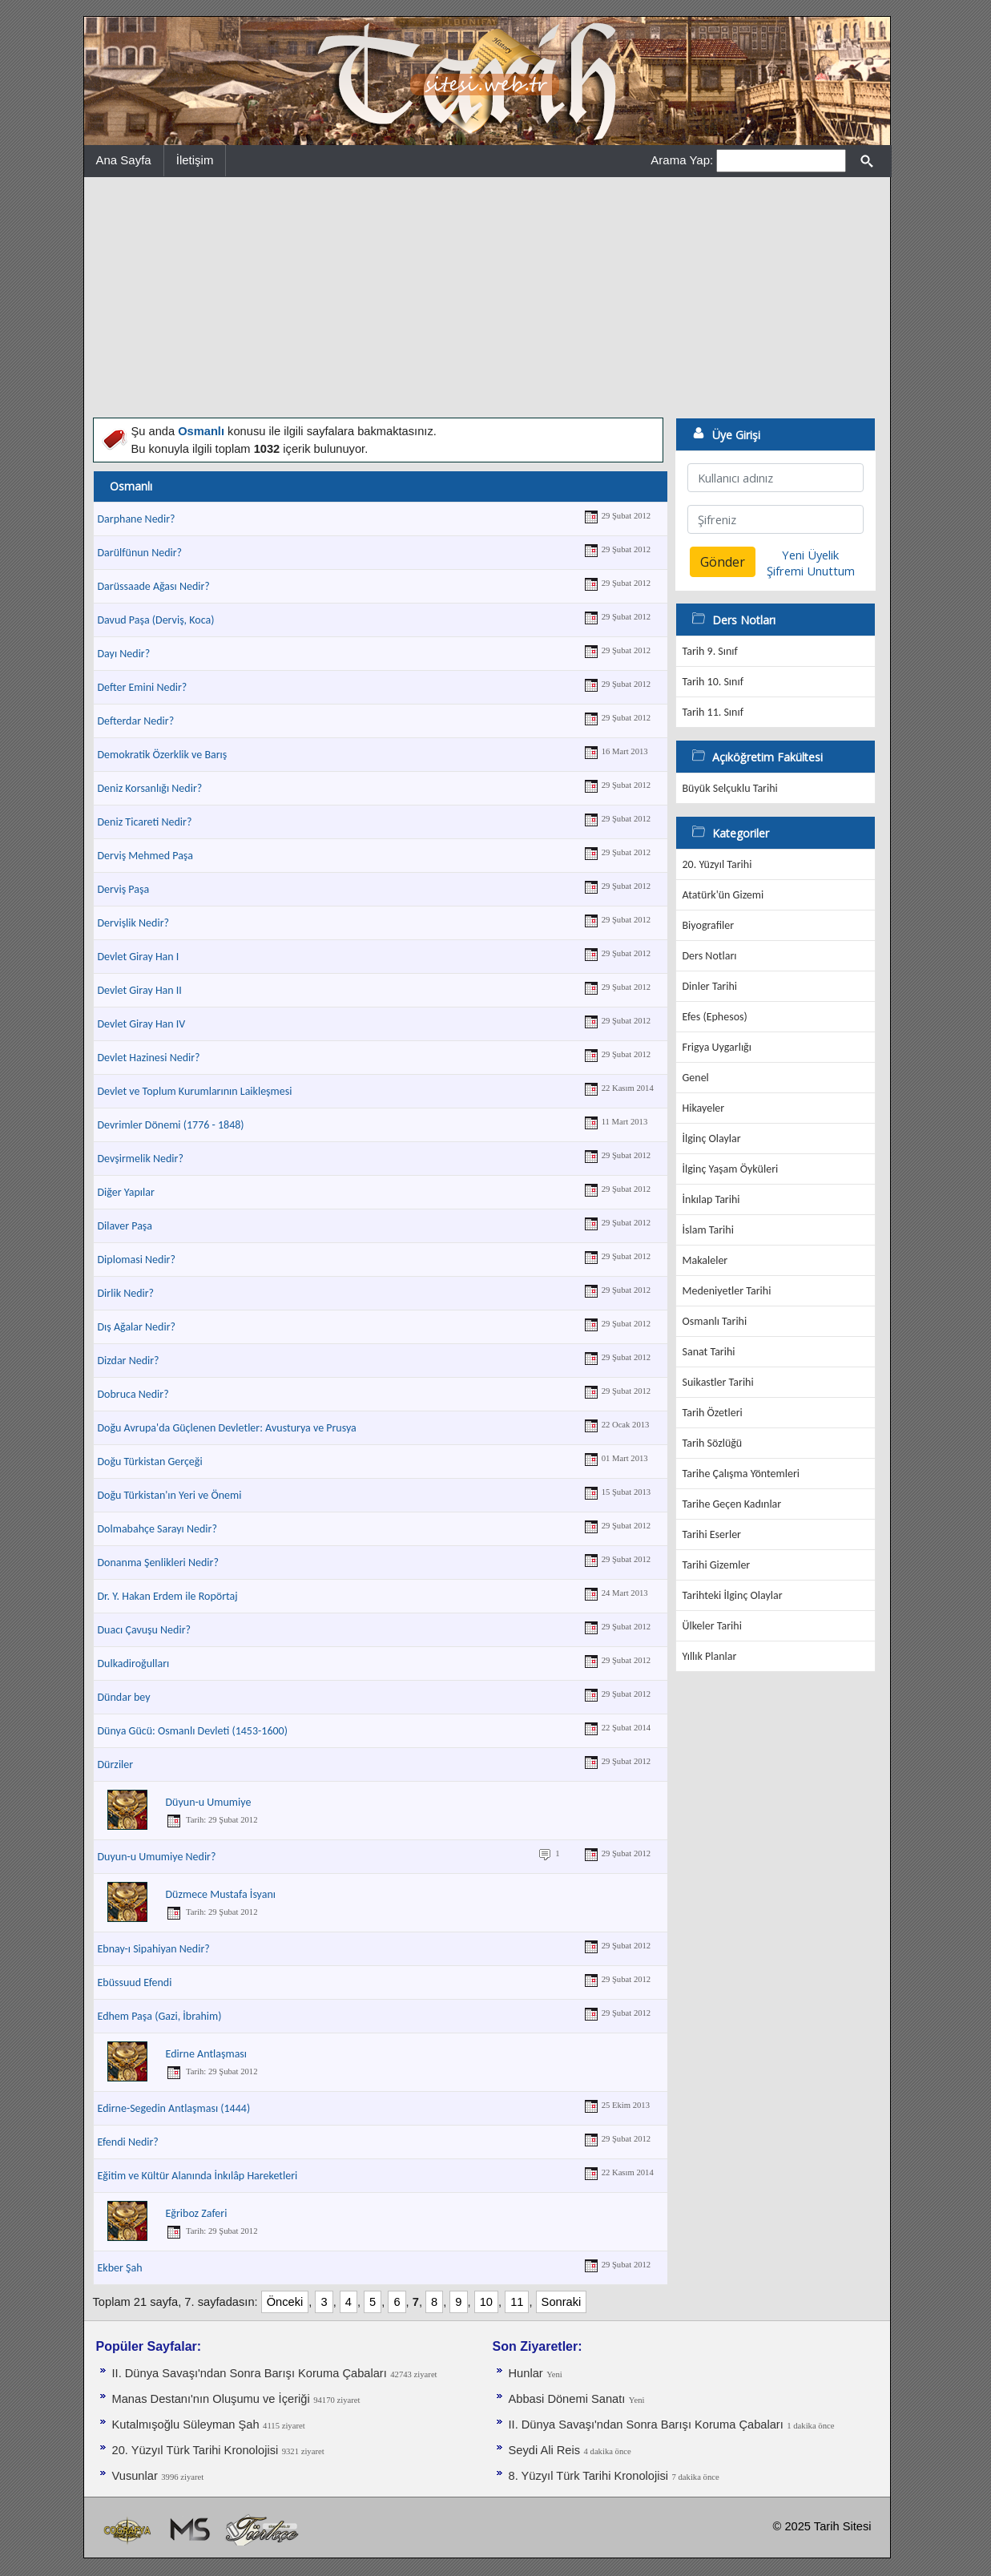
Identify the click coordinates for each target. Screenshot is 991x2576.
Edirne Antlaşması (207, 2054)
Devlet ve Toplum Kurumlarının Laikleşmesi (195, 1091)
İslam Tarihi (708, 1230)
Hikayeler (704, 1108)
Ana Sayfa (123, 160)
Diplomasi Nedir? (136, 1259)
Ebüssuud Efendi (135, 1982)
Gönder (722, 562)
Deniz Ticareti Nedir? (145, 822)
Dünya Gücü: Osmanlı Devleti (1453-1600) (193, 1731)
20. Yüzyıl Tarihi (717, 864)
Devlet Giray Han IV (142, 1024)
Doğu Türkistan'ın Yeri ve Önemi (170, 1495)
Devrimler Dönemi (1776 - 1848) (171, 1125)
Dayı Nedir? (124, 653)
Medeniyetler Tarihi (727, 1291)
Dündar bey (124, 1697)
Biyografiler (709, 925)
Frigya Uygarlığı (717, 1047)
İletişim (195, 160)
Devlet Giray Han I (138, 956)
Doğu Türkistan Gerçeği (150, 1461)
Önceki (285, 2301)
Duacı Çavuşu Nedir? (144, 1630)
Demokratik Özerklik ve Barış (163, 754)
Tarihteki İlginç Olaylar (733, 1595)
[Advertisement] (487, 297)
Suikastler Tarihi (718, 1382)
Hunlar (526, 2373)
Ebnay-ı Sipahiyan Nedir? (154, 1949)
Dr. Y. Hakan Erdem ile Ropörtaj (168, 1596)
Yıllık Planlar (710, 1656)
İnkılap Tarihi (711, 1199)
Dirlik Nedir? (126, 1293)
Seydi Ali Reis (545, 2450)
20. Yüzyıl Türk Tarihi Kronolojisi (195, 2450)
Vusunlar (135, 2475)
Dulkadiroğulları (134, 1663)
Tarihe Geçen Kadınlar (732, 1504)
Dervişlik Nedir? (134, 923)
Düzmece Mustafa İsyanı (221, 1894)
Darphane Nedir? (136, 519)
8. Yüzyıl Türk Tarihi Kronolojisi (589, 2475)
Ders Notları (710, 956)
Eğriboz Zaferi (197, 2213)
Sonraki (562, 2301)
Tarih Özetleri (713, 1412)
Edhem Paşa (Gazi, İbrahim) (160, 2016)
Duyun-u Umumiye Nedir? (157, 1856)
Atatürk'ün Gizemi (723, 895)
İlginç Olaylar (712, 1138)
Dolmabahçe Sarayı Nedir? (157, 1529)
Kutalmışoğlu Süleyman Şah (186, 2424)
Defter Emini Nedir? (142, 687)
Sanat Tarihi (709, 1352)
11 (516, 2301)
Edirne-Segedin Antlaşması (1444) (174, 2108)
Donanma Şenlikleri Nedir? (158, 1562)
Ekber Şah (120, 2268)
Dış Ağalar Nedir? (137, 1327)
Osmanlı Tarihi (715, 1321)
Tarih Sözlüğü (713, 1443)
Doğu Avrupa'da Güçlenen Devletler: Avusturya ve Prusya (227, 1428)
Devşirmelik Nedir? (140, 1158)
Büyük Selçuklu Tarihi (730, 788)
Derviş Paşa (124, 889)
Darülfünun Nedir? (140, 552)
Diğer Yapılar (126, 1192)
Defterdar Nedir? (136, 721)
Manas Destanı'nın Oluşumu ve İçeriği (211, 2398)
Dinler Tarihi (710, 986)
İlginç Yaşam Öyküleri (731, 1169)
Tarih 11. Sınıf (713, 712)
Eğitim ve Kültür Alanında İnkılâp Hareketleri (198, 2175)
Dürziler (116, 1764)
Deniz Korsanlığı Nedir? (150, 788)
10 (486, 2301)
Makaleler (705, 1260)
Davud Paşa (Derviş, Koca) (156, 620)
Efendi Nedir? (128, 2142)
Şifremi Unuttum (811, 571)
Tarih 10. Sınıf (713, 681)
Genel (696, 1077)
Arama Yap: (682, 160)
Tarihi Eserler (712, 1534)
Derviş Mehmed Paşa (146, 855)
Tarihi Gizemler (717, 1565)
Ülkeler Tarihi (712, 1626)
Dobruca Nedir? (133, 1394)
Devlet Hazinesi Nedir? (149, 1057)
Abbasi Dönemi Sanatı (567, 2398)
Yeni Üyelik (810, 555)
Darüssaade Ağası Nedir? (154, 586)
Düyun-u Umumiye (209, 1802)
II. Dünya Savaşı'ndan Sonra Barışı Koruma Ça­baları (249, 2373)
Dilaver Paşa (125, 1226)
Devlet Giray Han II (140, 990)
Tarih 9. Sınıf (710, 651)
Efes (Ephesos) (715, 1017)
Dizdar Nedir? (128, 1360)
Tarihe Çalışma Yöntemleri (741, 1473)
